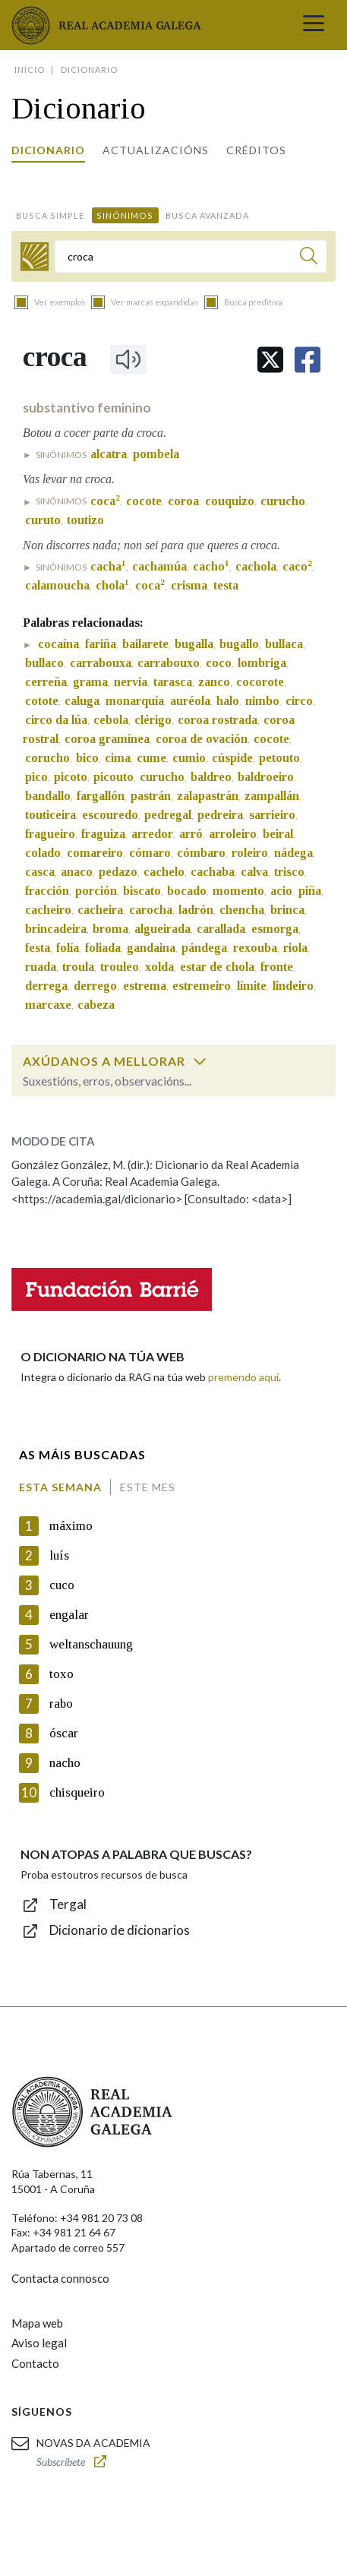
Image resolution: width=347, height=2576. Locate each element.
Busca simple (50, 215)
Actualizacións (156, 150)
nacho (64, 1763)
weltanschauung (91, 1644)
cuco (61, 1585)
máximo (71, 1526)
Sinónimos (124, 215)
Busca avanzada (207, 215)
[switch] (199, 1061)
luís (59, 1555)
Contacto (35, 2363)
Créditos (256, 150)
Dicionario (48, 150)
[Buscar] (308, 258)
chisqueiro (77, 1792)
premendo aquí (243, 1376)
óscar (63, 1733)
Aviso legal (39, 2343)
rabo (61, 1703)
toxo (61, 1674)
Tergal (68, 1904)
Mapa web (37, 2323)
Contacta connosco (60, 2278)
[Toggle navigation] (314, 25)
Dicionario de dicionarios (119, 1930)
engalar (69, 1614)
